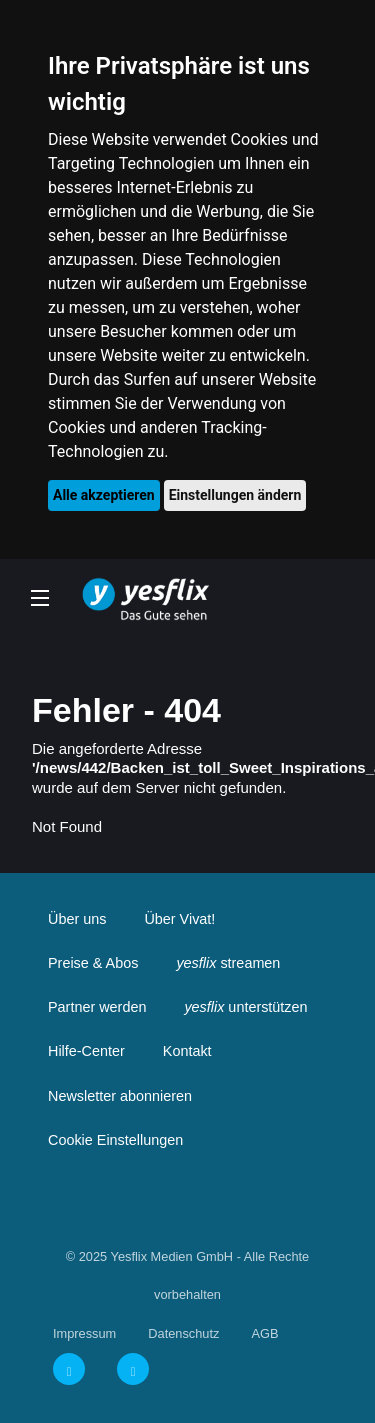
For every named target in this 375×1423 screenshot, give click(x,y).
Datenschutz (183, 1333)
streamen (228, 963)
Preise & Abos (93, 963)
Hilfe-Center (86, 1051)
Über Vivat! (179, 919)
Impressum (84, 1333)
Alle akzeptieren (104, 495)
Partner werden (97, 1007)
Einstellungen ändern (235, 495)
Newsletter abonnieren (120, 1096)
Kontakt (187, 1051)
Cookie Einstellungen (115, 1140)
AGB (264, 1333)
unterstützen (245, 1007)
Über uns (77, 919)
